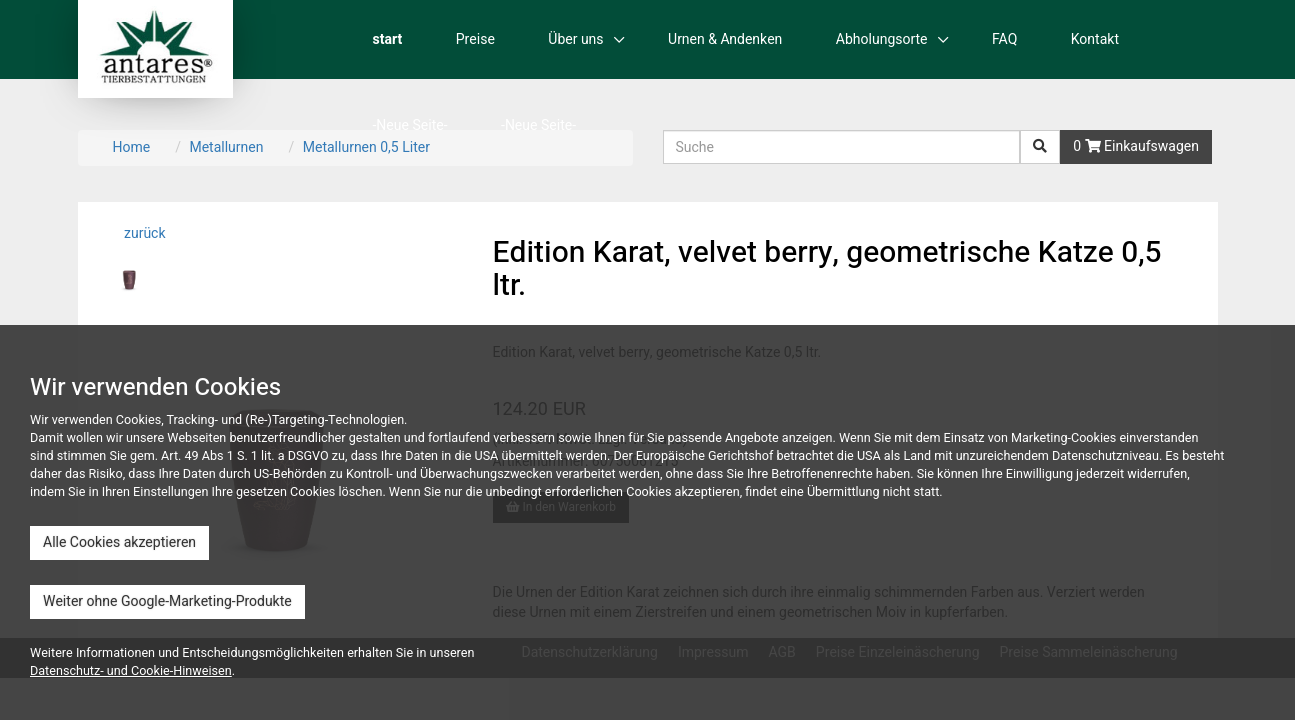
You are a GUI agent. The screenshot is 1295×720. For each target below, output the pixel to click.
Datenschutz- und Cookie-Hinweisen (131, 671)
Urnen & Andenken (725, 39)
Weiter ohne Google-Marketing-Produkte (167, 601)
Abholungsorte (882, 39)
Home (132, 147)
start (388, 39)
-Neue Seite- (410, 125)
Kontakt (1095, 39)
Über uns (575, 39)
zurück (143, 233)
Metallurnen (226, 147)
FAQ (1004, 39)
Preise (475, 39)
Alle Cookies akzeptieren (119, 542)
